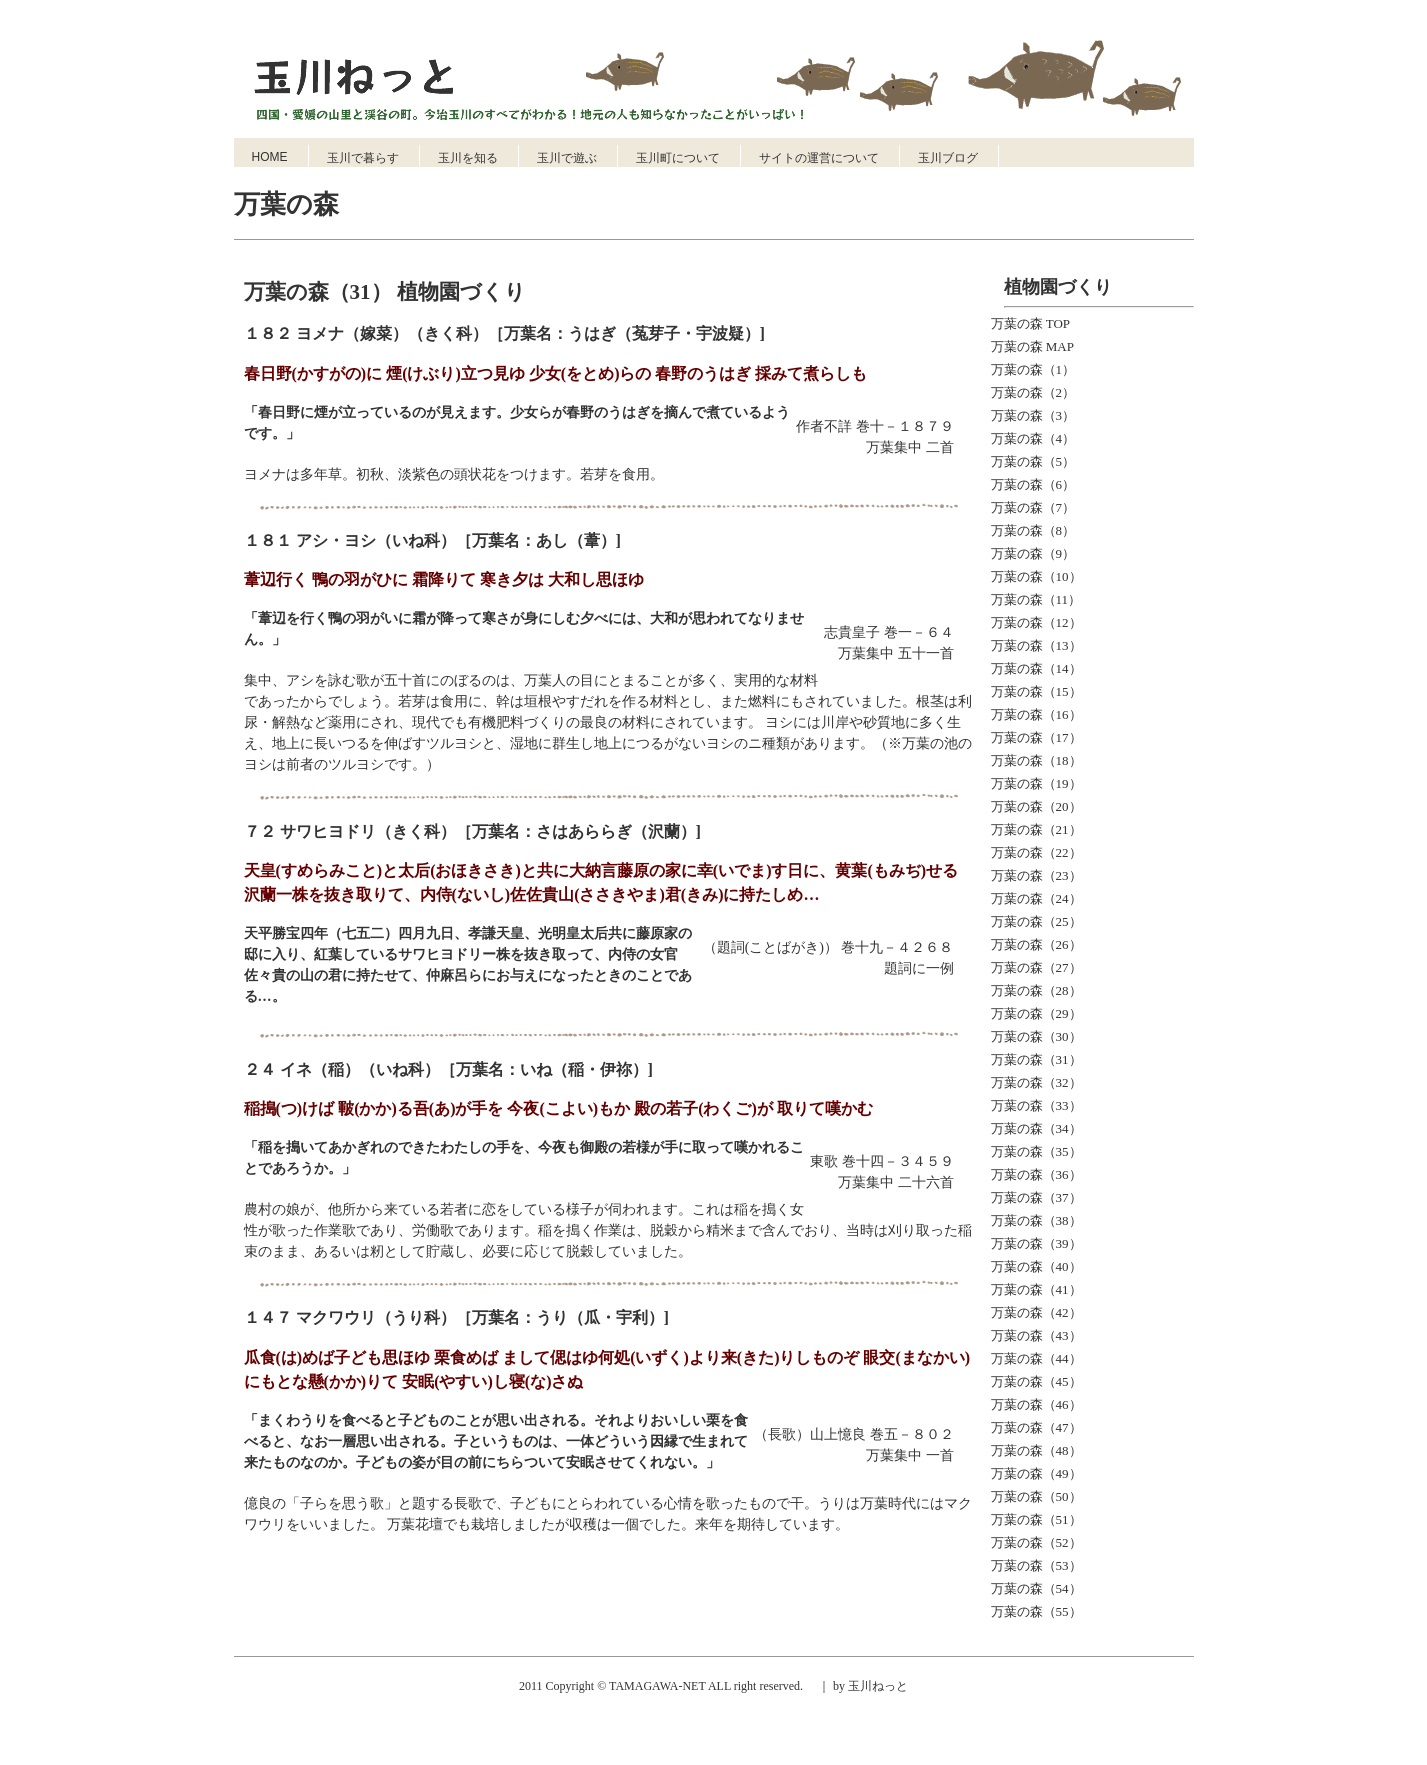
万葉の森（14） (1036, 668)
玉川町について (678, 158)
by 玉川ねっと (869, 1686)
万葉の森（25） (1036, 921)
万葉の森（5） (1033, 461)
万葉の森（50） (1036, 1496)
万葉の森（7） (1033, 507)
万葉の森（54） (1036, 1588)
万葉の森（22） (1036, 852)
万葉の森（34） (1036, 1128)
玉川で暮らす (363, 158)
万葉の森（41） (1036, 1289)
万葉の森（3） (1033, 415)
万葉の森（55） (1036, 1611)
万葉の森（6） (1033, 484)
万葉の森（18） (1036, 760)
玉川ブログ (948, 158)
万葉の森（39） (1036, 1243)
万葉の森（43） (1036, 1335)
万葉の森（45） (1036, 1381)
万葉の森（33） (1036, 1105)
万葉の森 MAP (1032, 346)
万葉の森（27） (1036, 967)
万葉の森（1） (1033, 369)
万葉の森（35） (1036, 1151)
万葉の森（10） (1036, 576)
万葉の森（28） (1036, 990)
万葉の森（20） (1036, 806)
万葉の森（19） (1036, 783)
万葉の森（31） (1036, 1059)
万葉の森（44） (1036, 1358)
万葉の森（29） (1036, 1013)
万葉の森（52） (1036, 1542)
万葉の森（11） (1036, 599)
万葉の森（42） (1036, 1312)
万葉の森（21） (1036, 829)
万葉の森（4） (1033, 438)
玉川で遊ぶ (567, 158)
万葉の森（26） (1036, 944)
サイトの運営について (819, 158)
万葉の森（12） (1036, 622)
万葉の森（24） (1036, 898)
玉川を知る (468, 158)
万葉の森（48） (1036, 1450)
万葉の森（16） (1036, 714)
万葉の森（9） (1033, 553)
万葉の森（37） (1036, 1197)
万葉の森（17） (1036, 737)
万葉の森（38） (1036, 1220)
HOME (270, 157)
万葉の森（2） (1033, 392)
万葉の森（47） (1036, 1427)
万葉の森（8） (1033, 530)
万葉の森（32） (1036, 1082)
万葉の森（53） (1036, 1565)
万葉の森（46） (1036, 1404)
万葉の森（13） (1036, 645)
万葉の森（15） (1036, 691)
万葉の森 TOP (1031, 323)
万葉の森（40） (1036, 1266)
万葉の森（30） (1036, 1036)
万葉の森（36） (1036, 1174)
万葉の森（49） (1036, 1473)
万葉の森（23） (1036, 875)
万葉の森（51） (1036, 1519)
